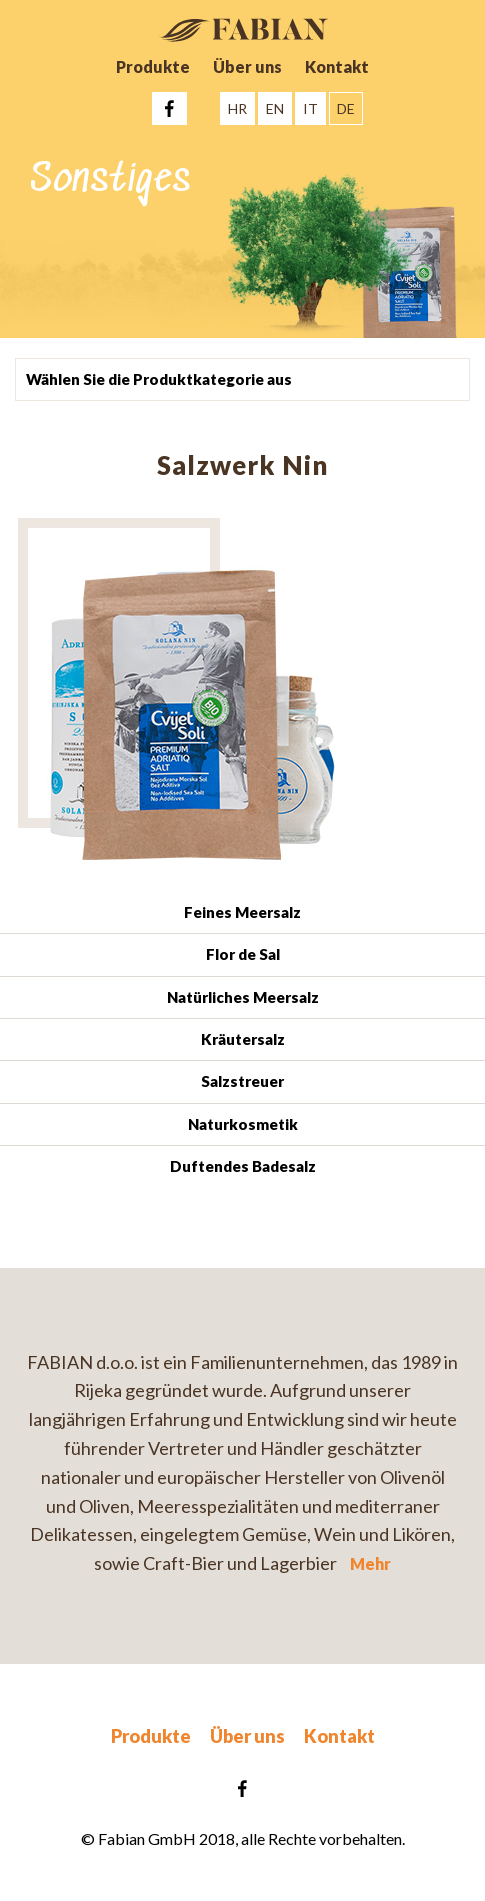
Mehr (370, 1563)
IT (310, 108)
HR (237, 108)
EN (275, 108)
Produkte (153, 66)
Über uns (247, 66)
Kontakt (337, 66)
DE (346, 108)
